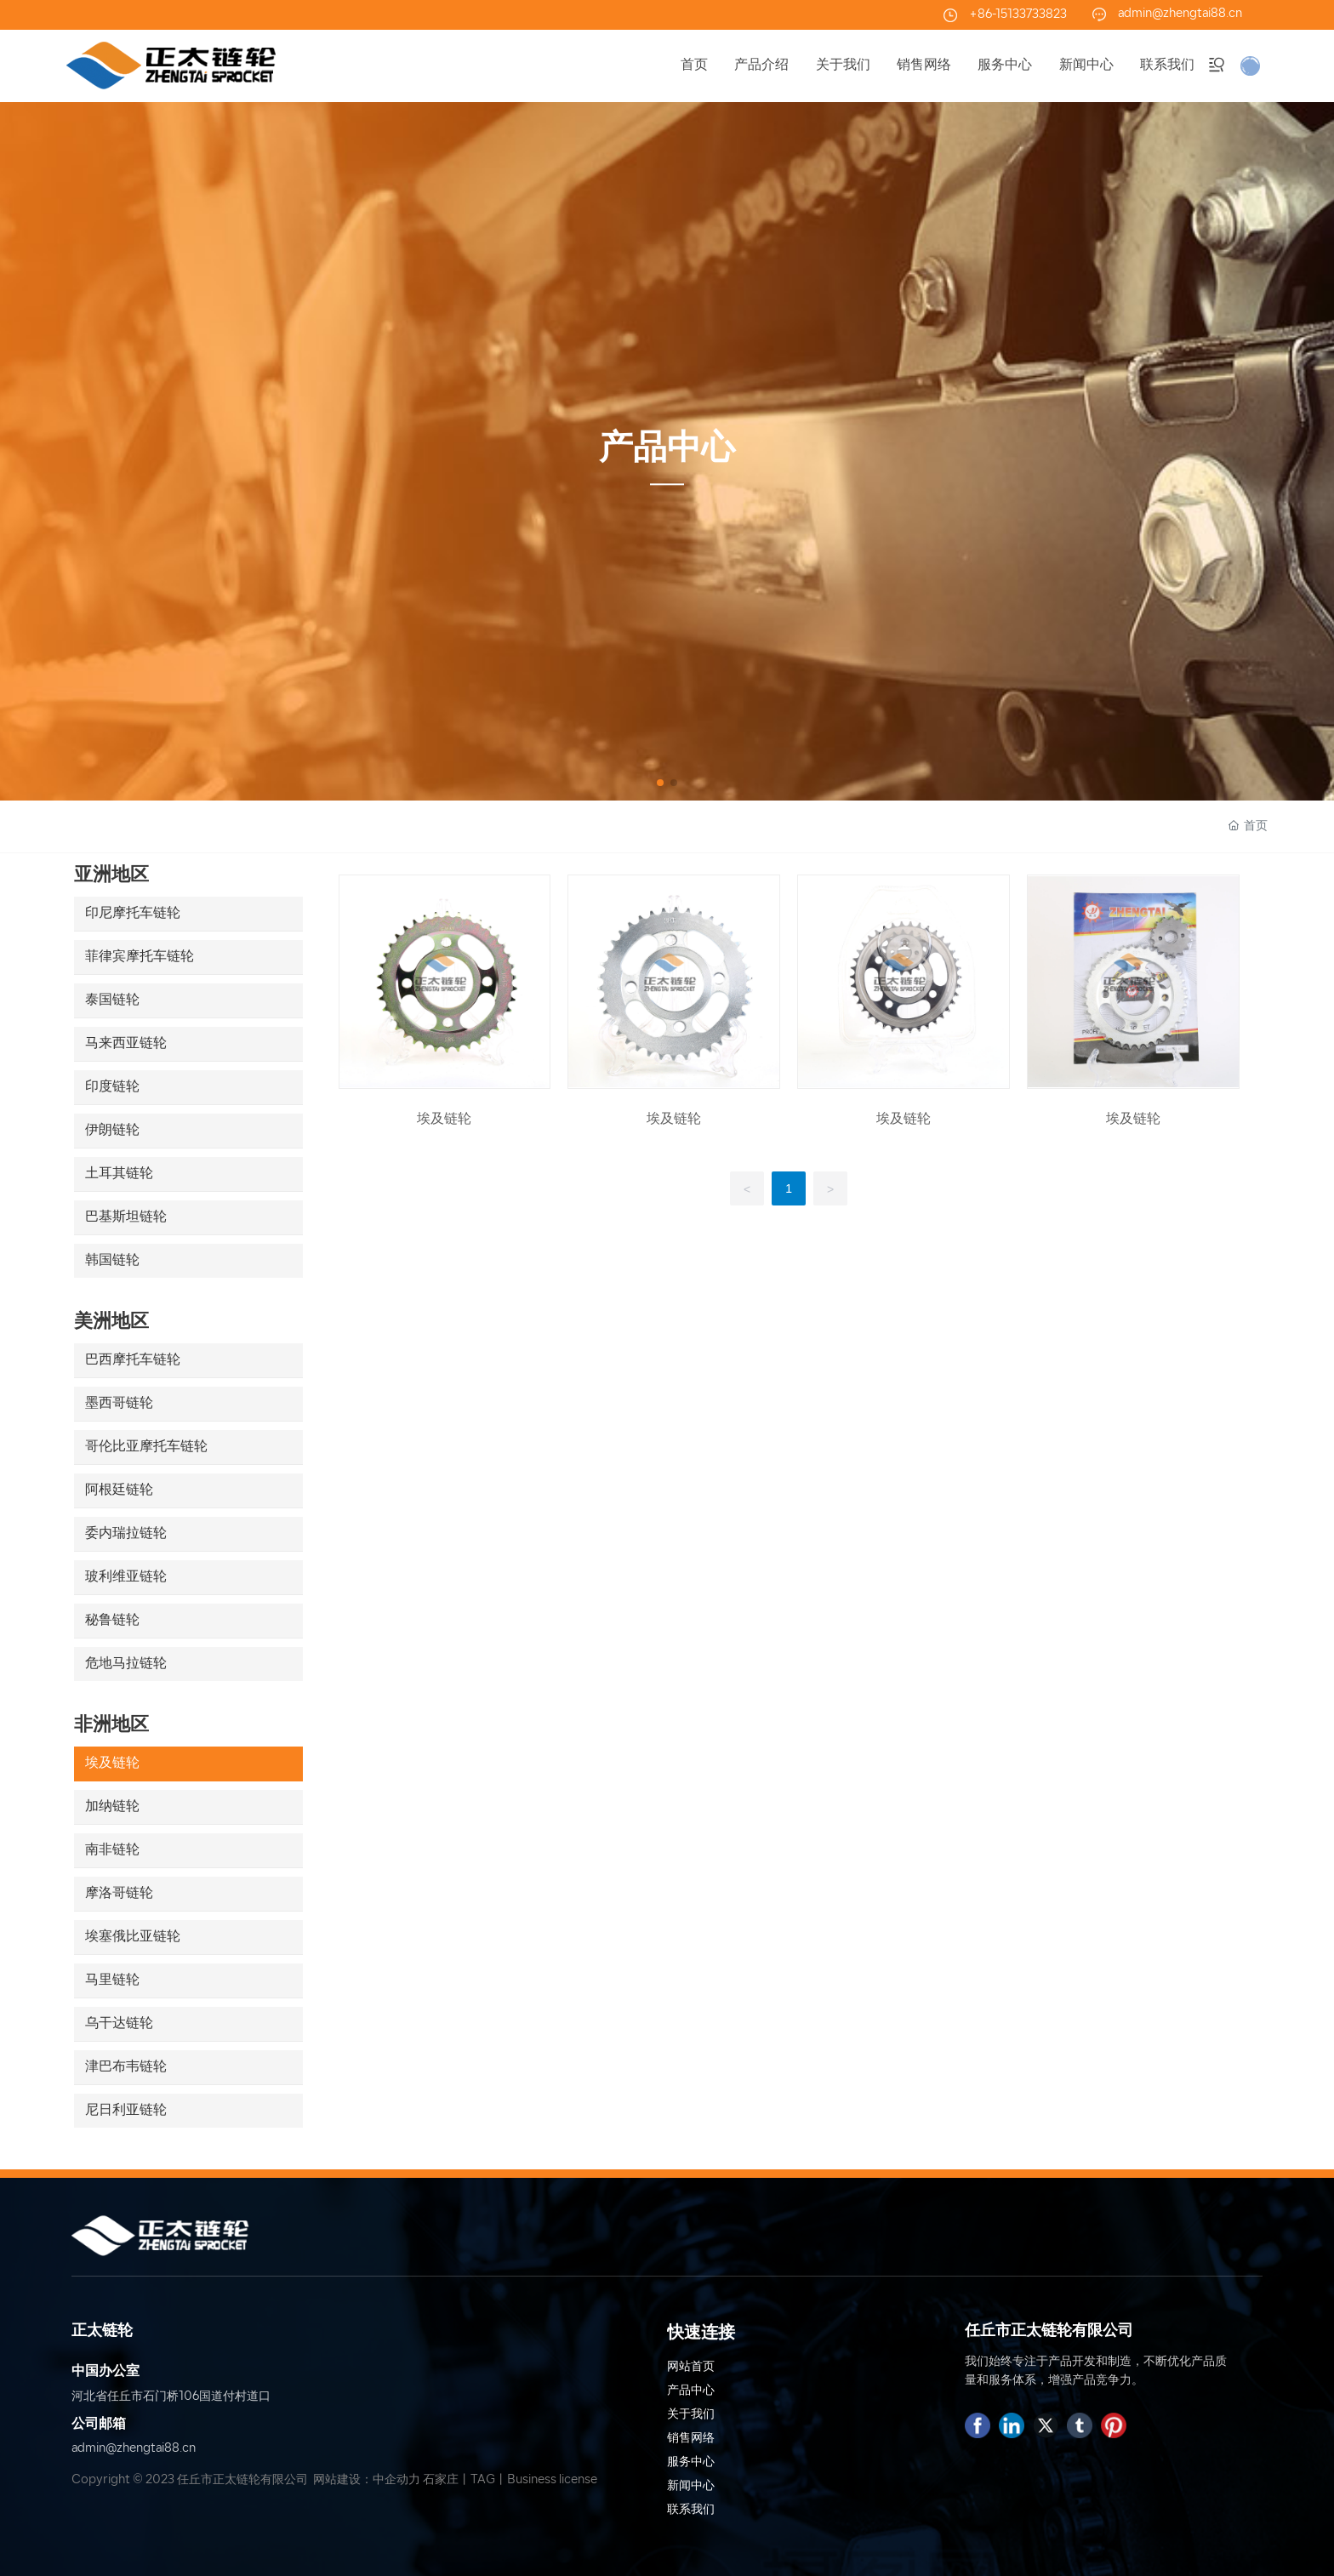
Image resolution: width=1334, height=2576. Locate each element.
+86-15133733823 (1018, 15)
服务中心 (691, 2462)
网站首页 (691, 2367)
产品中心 (667, 450)
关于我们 (691, 2414)
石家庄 (441, 2480)
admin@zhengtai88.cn (1180, 14)
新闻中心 (691, 2486)
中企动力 (396, 2480)
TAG (482, 2480)
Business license (552, 2480)
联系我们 (691, 2510)
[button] (660, 782)
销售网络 (691, 2438)
